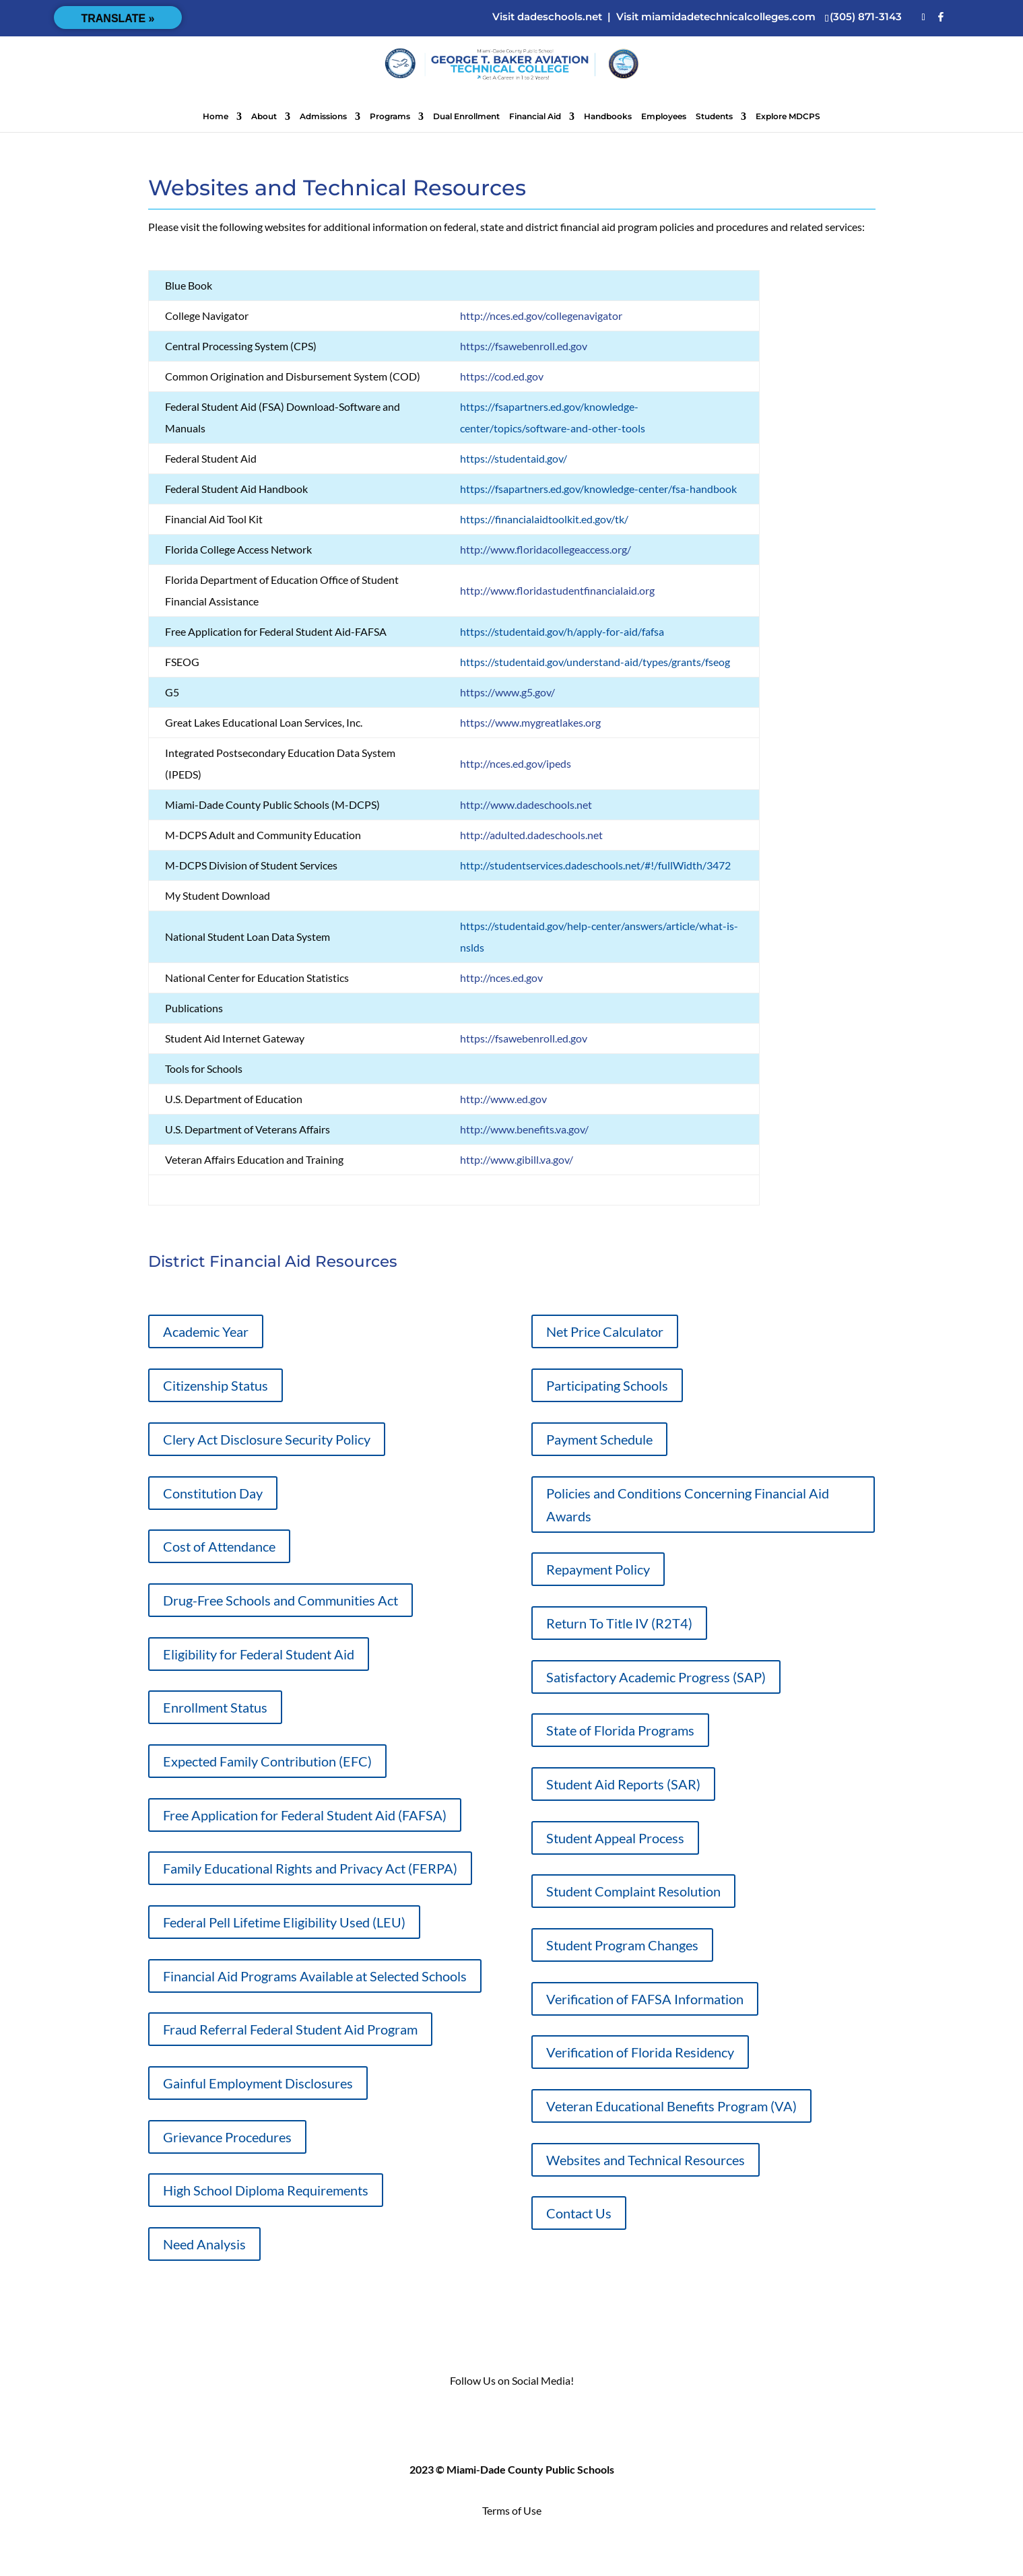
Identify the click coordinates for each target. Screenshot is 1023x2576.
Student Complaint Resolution (633, 1891)
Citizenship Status (215, 1385)
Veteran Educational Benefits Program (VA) (671, 2106)
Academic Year (206, 1331)
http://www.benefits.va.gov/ (524, 1129)
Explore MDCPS (788, 116)
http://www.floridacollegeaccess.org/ (545, 549)
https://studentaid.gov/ (513, 458)
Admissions (323, 116)
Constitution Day (213, 1493)
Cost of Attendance (219, 1546)
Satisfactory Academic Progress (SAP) (656, 1677)
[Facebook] (941, 17)
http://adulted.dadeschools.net (531, 834)
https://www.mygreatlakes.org (530, 722)
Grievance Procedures (227, 2137)
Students (714, 116)
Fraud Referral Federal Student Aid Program (290, 2029)
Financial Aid (535, 116)
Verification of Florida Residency (640, 2052)
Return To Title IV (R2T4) (619, 1623)
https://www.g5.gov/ (507, 692)
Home (215, 116)
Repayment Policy (598, 1569)
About (264, 116)
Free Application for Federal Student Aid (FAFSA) (305, 1815)
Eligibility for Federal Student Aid (258, 1654)
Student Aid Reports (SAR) (623, 1784)
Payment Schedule (599, 1439)
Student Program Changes (622, 1945)
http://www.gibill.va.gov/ (516, 1159)
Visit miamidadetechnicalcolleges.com (716, 16)
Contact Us (579, 2213)
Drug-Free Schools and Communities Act (280, 1600)
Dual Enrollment (466, 116)
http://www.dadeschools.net (526, 804)
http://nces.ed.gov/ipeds (515, 763)
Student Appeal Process (615, 1838)
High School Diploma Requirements (265, 2190)
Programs (390, 116)
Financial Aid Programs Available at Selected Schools (315, 1976)
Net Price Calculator (604, 1331)
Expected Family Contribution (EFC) (267, 1761)
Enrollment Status (215, 1707)
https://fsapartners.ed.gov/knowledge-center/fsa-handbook (598, 488)
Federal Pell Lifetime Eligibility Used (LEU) (284, 1922)
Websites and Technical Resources (645, 2160)
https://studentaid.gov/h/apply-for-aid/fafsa (562, 631)
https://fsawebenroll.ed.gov (523, 345)
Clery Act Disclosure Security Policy (266, 1439)
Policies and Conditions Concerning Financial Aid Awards (687, 1504)
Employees (663, 116)
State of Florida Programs (620, 1730)
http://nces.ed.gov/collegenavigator (541, 315)
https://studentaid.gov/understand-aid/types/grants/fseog (595, 661)
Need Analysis (204, 2244)
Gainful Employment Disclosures (258, 2083)
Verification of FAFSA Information (645, 1999)
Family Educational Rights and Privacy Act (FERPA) (310, 1868)
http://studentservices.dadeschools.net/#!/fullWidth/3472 (595, 865)
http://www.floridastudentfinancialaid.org (557, 590)
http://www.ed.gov (503, 1098)
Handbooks (608, 116)
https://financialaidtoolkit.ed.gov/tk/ (544, 519)
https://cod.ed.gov (501, 376)
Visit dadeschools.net (547, 16)
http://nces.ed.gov (501, 977)
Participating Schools (607, 1385)
